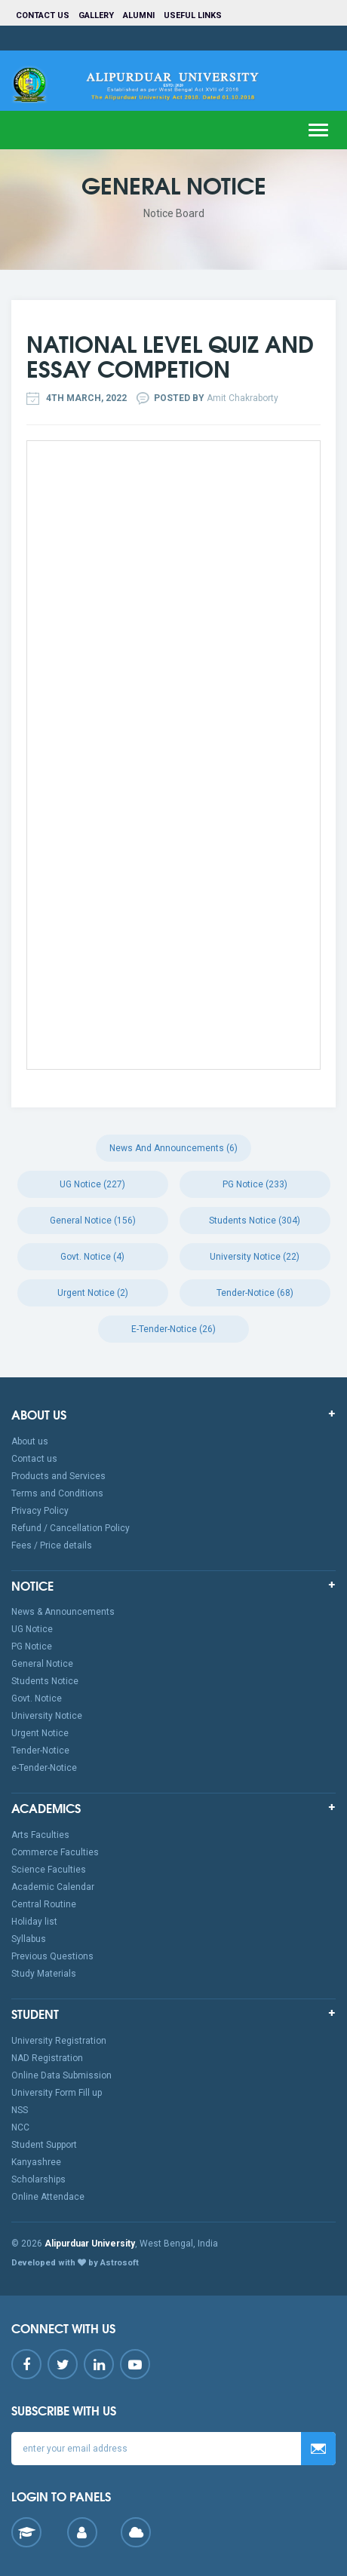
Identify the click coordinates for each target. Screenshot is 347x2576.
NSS (19, 2110)
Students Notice (44, 1681)
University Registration (58, 2040)
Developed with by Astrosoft (75, 2263)
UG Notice (32, 1629)
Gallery (96, 15)
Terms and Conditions (57, 1493)
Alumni (139, 15)
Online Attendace (47, 2197)
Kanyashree (36, 2162)
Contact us (42, 15)
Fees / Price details (51, 1545)
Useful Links (194, 15)
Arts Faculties (40, 1835)
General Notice (42, 1664)
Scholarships (38, 2179)
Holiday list (34, 1921)
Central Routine (43, 1904)
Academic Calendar (52, 1887)
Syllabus (28, 1939)
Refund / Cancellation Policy (70, 1528)
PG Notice (31, 1646)
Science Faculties (48, 1869)
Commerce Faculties (55, 1852)
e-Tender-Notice (44, 1768)
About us (29, 1441)
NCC (20, 2127)
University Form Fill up (56, 2092)
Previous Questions (52, 1956)
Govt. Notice (36, 1698)
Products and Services (58, 1476)
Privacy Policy (40, 1510)
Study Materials (43, 1973)
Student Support (44, 2145)
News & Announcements (63, 1612)
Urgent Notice (40, 1733)
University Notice (46, 1716)
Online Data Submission (61, 2075)
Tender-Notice (40, 1750)
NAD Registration (47, 2058)
